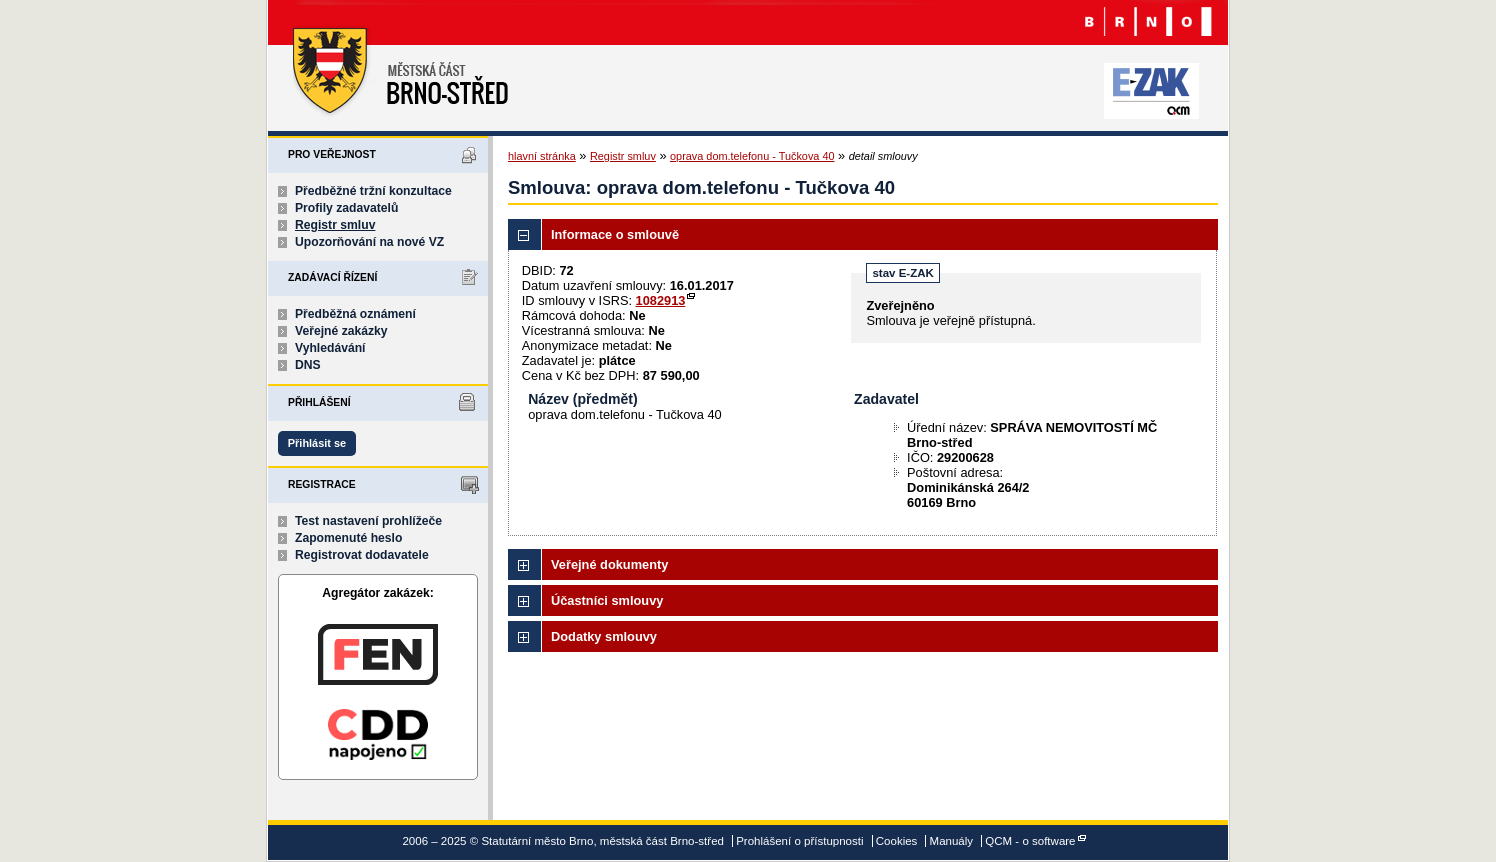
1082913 (661, 300)
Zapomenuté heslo (348, 538)
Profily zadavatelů (346, 208)
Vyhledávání (330, 348)
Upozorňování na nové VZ (369, 242)
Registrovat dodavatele (362, 555)
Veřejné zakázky (341, 331)
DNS (308, 365)
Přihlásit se (317, 443)
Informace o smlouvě (615, 234)
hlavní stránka (542, 156)
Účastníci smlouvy (607, 600)
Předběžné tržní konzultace (373, 191)
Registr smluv (335, 225)
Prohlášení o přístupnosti (799, 841)
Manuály (952, 841)
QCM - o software (1030, 841)
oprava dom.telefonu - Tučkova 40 (752, 156)
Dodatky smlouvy (604, 636)
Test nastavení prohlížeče (368, 521)
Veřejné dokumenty (609, 564)
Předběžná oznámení (355, 314)
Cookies (897, 841)
